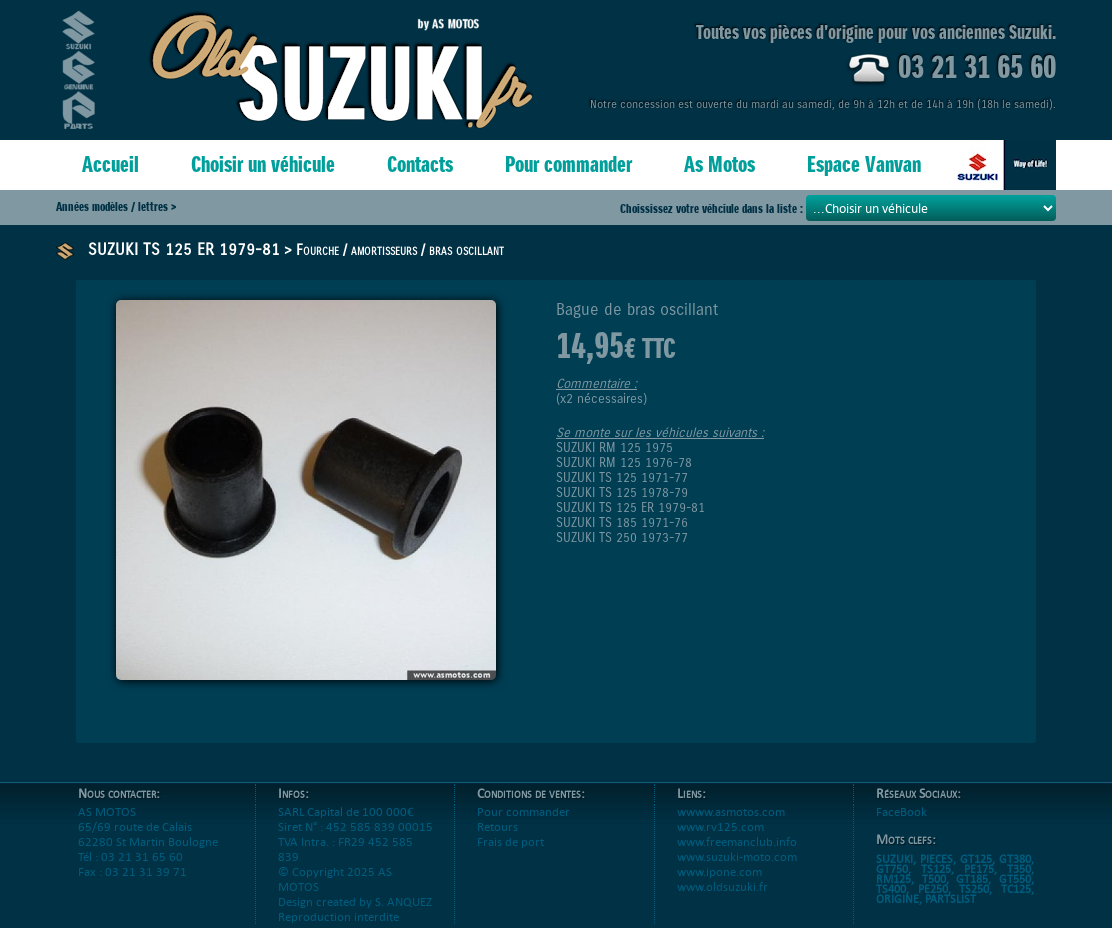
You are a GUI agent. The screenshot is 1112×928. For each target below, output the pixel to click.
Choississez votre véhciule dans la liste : (713, 208)
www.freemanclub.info (737, 856)
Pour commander (568, 164)
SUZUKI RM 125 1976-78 (624, 462)
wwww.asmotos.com (731, 826)
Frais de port (510, 856)
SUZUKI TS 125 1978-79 (622, 492)
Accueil (110, 164)
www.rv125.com (720, 841)
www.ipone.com (719, 886)
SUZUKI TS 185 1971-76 (622, 522)
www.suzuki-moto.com (737, 871)
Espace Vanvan (864, 164)
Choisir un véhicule (263, 164)
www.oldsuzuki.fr (722, 901)
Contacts (420, 164)
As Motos (719, 164)
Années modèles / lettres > (116, 206)
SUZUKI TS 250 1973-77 (622, 537)
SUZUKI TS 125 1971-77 (622, 477)
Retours (497, 841)
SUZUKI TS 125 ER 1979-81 (184, 249)
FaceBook (901, 826)
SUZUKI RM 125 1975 (614, 447)
